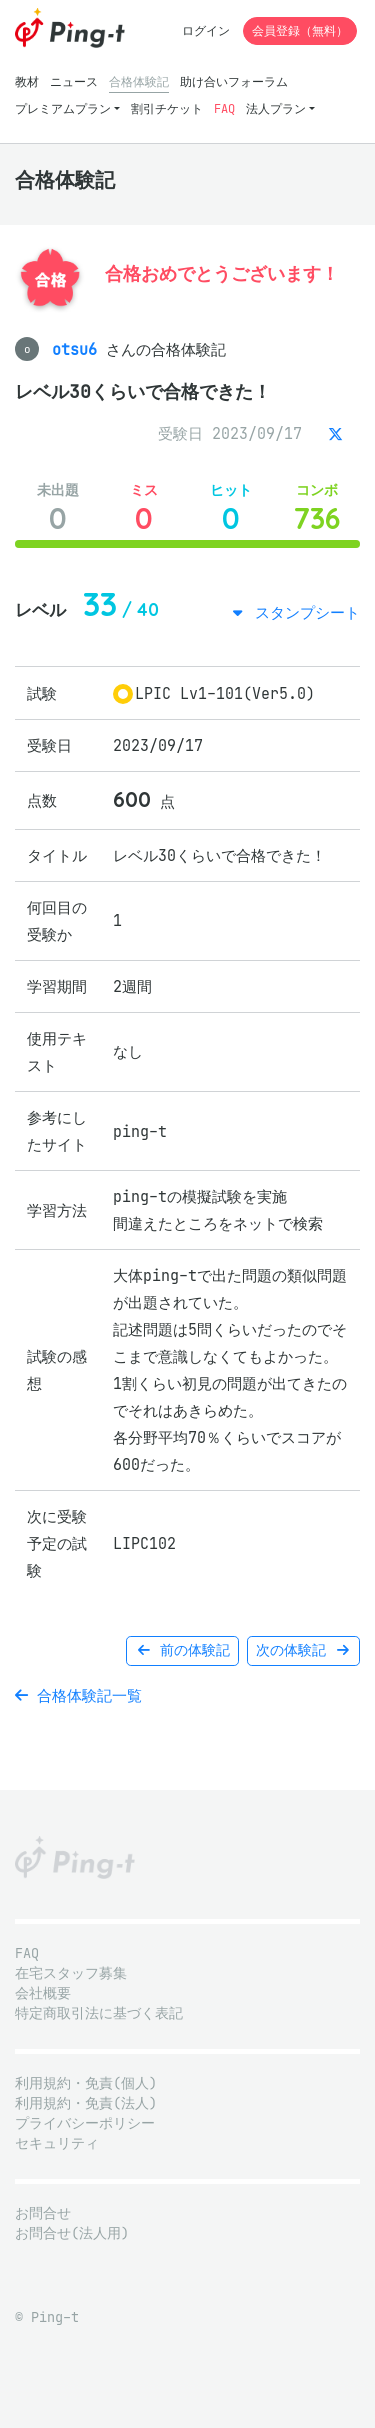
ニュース (74, 81)
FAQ (224, 108)
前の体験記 (182, 1650)
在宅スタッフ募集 (71, 1973)
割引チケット (167, 108)
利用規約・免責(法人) (86, 2103)
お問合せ (43, 2213)
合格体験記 (139, 81)
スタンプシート (303, 612)
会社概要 (43, 1993)
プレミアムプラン (63, 108)
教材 (27, 81)
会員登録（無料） (300, 30)
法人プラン (276, 108)
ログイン (206, 30)
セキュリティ (57, 2143)
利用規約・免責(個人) (86, 2083)
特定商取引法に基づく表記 (99, 2013)
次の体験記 (303, 1650)
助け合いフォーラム (234, 81)
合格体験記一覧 (78, 1695)
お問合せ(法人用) (72, 2233)
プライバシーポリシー (85, 2123)
